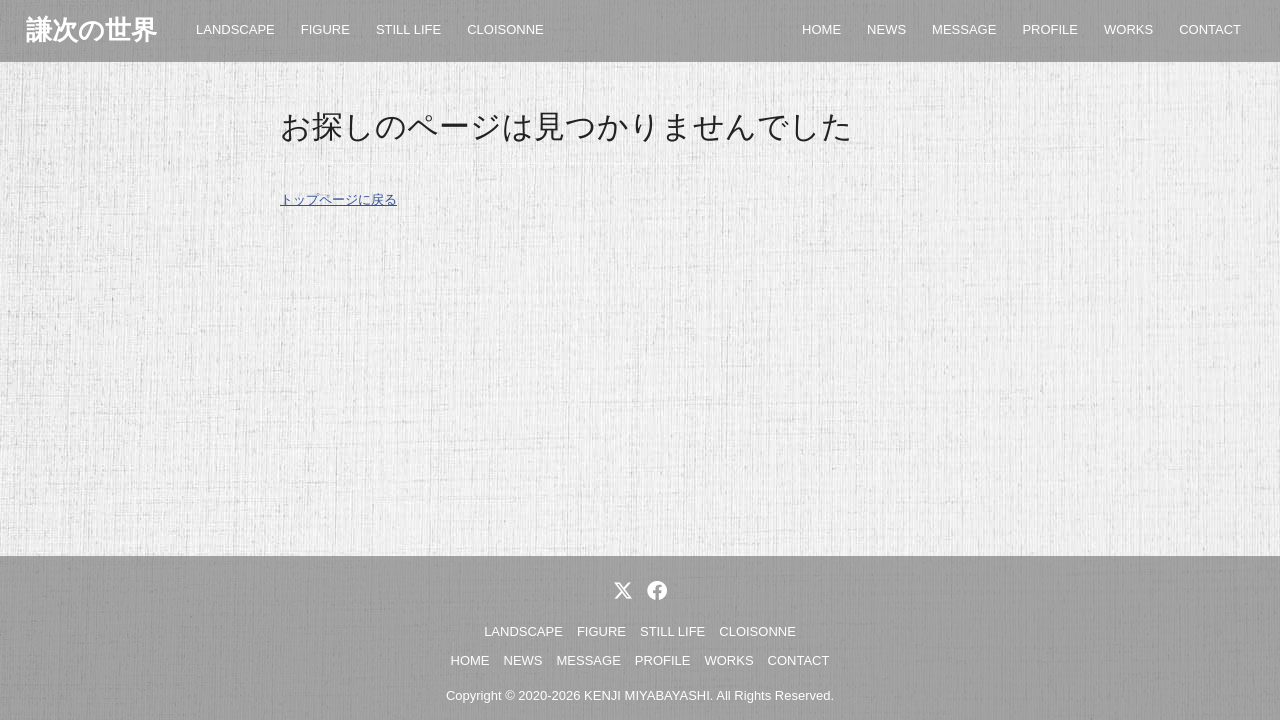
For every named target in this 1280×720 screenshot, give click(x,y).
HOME (821, 29)
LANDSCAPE (235, 29)
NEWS (886, 29)
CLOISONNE (505, 29)
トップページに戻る (338, 199)
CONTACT (1210, 29)
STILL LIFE (408, 29)
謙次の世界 (91, 30)
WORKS (1128, 29)
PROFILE (1050, 29)
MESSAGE (964, 29)
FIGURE (325, 29)
